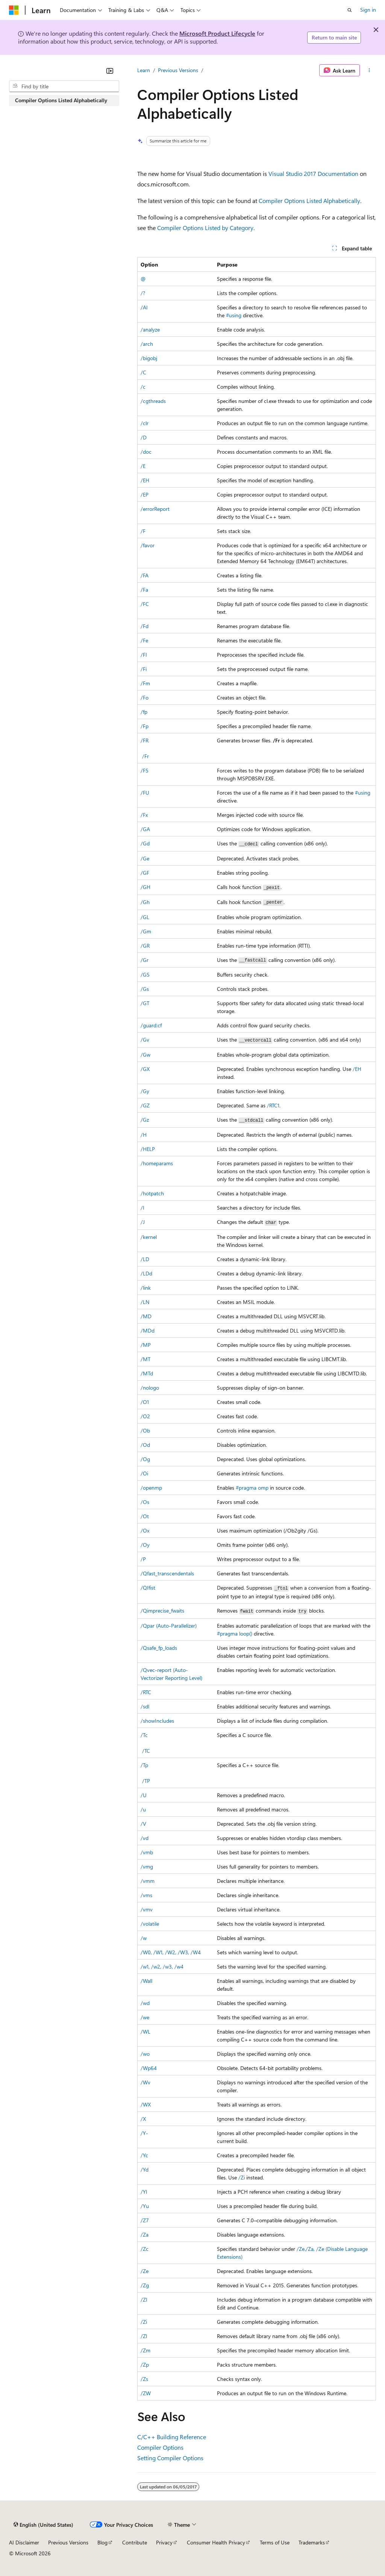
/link (146, 1287)
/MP (146, 1344)
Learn (143, 70)
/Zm (145, 2350)
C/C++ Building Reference (171, 2437)
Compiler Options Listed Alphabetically (309, 200)
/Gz (145, 1119)
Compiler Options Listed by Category (205, 228)
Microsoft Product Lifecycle (217, 33)
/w (144, 1937)
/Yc (144, 2155)
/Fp (145, 726)
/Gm (146, 931)
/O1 (145, 1401)
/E (143, 465)
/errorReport (155, 508)
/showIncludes (157, 1720)
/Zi (241, 2177)
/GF (145, 872)
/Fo (145, 697)
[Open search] (349, 10)
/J (143, 1221)
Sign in (368, 9)
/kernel (149, 1236)
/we (145, 2017)
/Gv (145, 1039)
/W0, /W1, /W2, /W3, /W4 (171, 1952)
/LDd (146, 1273)
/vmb (147, 1852)
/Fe (144, 640)
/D (144, 437)
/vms (146, 1895)
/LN (145, 1301)
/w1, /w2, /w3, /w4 (162, 1966)
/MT (145, 1359)
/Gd (145, 843)
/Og (145, 1459)
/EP (145, 494)
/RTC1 (273, 1105)
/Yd (145, 2169)
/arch (147, 343)
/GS (145, 974)
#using (233, 315)
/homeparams (157, 1163)
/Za (145, 2234)
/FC (145, 603)
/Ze (301, 2248)
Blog (102, 2542)
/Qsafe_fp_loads (159, 1647)
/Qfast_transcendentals (167, 1573)
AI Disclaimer (24, 2542)
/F (143, 531)
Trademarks (312, 2542)
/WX (146, 2104)
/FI (144, 654)
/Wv (145, 2082)
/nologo (150, 1387)
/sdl (145, 1706)
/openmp (151, 1487)
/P (143, 1559)
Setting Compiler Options (170, 2458)
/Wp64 (149, 2068)
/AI (144, 307)
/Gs (145, 988)
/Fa (144, 589)
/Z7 (145, 2220)
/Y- (144, 2133)
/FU (145, 792)
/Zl (144, 2336)
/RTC (146, 1692)
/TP (146, 1780)
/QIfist (148, 1587)
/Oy (145, 1544)
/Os (145, 1501)
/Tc (144, 1735)
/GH (145, 886)
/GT (145, 1003)
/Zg (145, 2285)
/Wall (146, 1980)
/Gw (145, 1054)
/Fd (145, 626)
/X (143, 2118)
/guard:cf (151, 1025)
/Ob (145, 1430)
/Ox (145, 1530)
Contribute (134, 2542)
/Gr (145, 959)
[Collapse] (109, 70)
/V (143, 1823)
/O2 (145, 1416)
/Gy (145, 1091)
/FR (145, 740)
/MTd (147, 1373)
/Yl (144, 2191)
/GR (145, 945)
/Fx (144, 814)
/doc (146, 451)
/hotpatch (152, 1193)
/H (144, 1134)
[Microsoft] (14, 10)
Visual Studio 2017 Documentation (313, 173)
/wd (145, 2003)
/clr (145, 423)
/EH (145, 480)
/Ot (145, 1516)
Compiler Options (160, 2447)
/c (143, 386)
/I (142, 1207)
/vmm (148, 1880)
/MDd (148, 1330)
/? (143, 293)
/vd (145, 1838)
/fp (144, 711)
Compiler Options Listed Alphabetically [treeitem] (61, 100)
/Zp (145, 2364)
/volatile (150, 1923)
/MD (146, 1316)
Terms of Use (275, 2542)
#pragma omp (252, 1487)
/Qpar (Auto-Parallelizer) (169, 1625)
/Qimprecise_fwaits (162, 1610)
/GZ (145, 1105)
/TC (146, 1750)
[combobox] (64, 86)
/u (143, 1809)
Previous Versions (178, 70)
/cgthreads (153, 400)
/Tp (144, 1765)
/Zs (144, 2378)
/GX (145, 1068)
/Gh (145, 902)
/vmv (147, 1909)
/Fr (145, 756)
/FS (145, 770)
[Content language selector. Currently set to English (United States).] (43, 2525)
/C (143, 372)
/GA (145, 829)
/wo (145, 2053)
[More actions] (369, 70)
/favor (148, 545)
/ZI (144, 2299)
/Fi (144, 668)
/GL (145, 917)
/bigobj (149, 358)
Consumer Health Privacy (216, 2542)
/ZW (146, 2393)
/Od (145, 1444)
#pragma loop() (234, 1633)
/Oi (144, 1473)
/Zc (145, 2248)
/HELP (148, 1148)
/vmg (147, 1866)
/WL (145, 2031)
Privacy (164, 2542)
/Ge (145, 858)
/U (144, 1795)
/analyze (150, 329)
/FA (145, 575)
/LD (145, 1259)
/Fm (145, 683)
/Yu (145, 2206)
